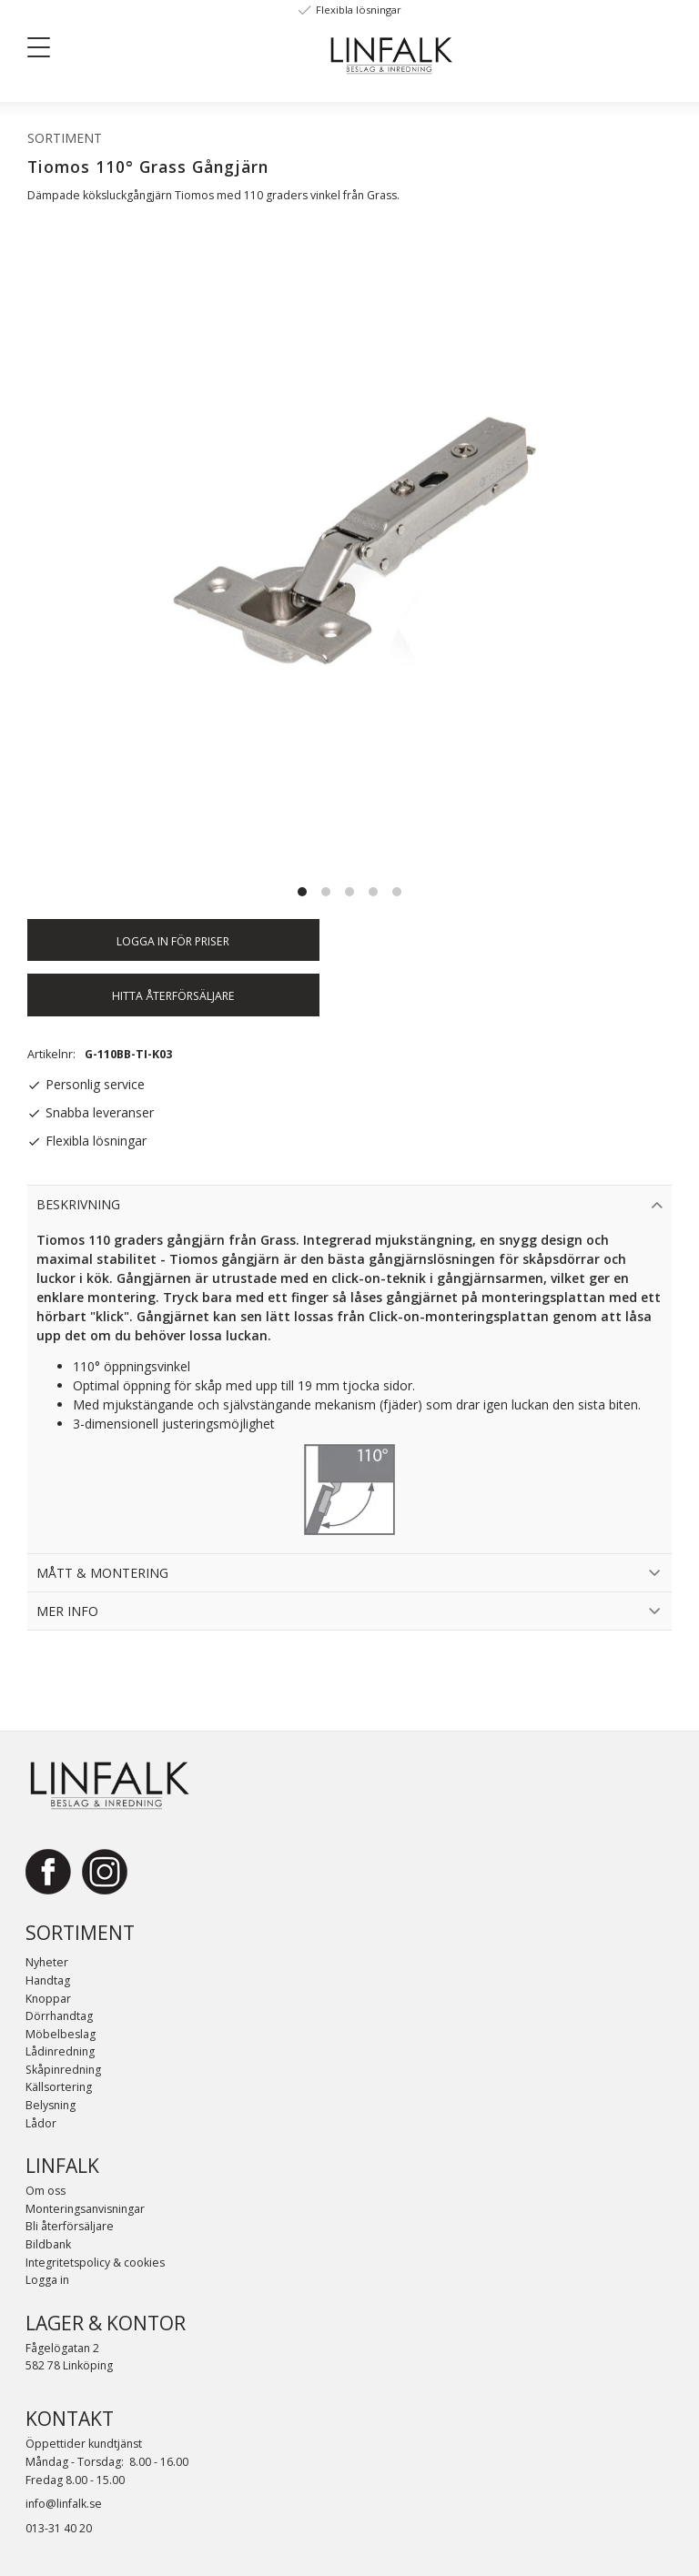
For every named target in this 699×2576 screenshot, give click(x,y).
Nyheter (46, 1962)
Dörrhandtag (59, 2016)
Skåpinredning (63, 2069)
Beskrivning (78, 1204)
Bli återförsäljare (69, 2226)
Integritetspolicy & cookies (95, 2262)
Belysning (50, 2105)
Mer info (67, 1611)
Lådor (40, 2123)
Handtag (47, 1980)
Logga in (47, 2280)
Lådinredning (60, 2051)
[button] (45, 51)
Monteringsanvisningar (85, 2209)
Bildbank (48, 2244)
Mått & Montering (102, 1572)
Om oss (45, 2190)
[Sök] (165, 46)
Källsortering (58, 2087)
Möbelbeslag (60, 2034)
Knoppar (48, 1998)
